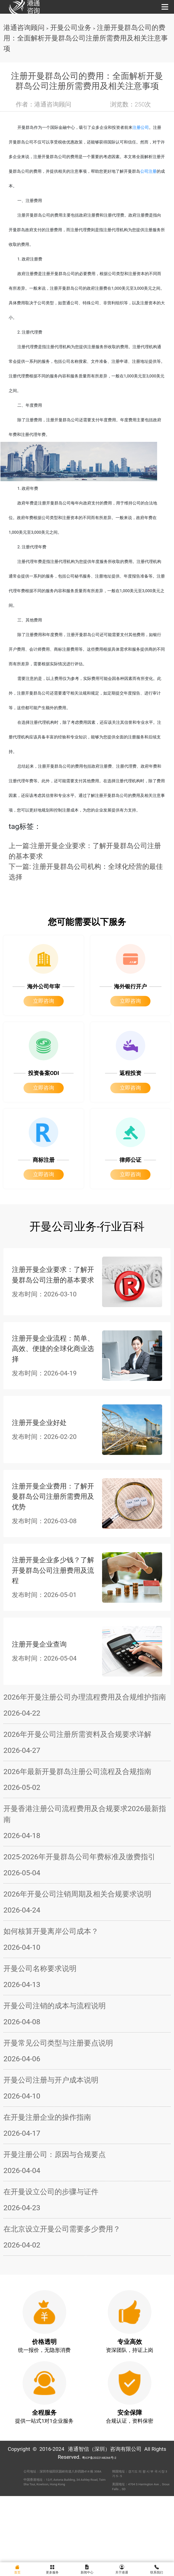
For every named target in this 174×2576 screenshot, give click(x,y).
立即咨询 (43, 1052)
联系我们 (156, 2568)
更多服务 (52, 2568)
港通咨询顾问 (24, 28)
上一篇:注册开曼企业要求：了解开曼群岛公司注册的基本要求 (85, 902)
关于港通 (121, 2568)
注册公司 (146, 128)
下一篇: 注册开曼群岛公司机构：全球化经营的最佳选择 (86, 923)
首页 (17, 2568)
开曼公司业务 (72, 28)
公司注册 (152, 175)
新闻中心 (87, 2568)
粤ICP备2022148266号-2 (99, 2508)
